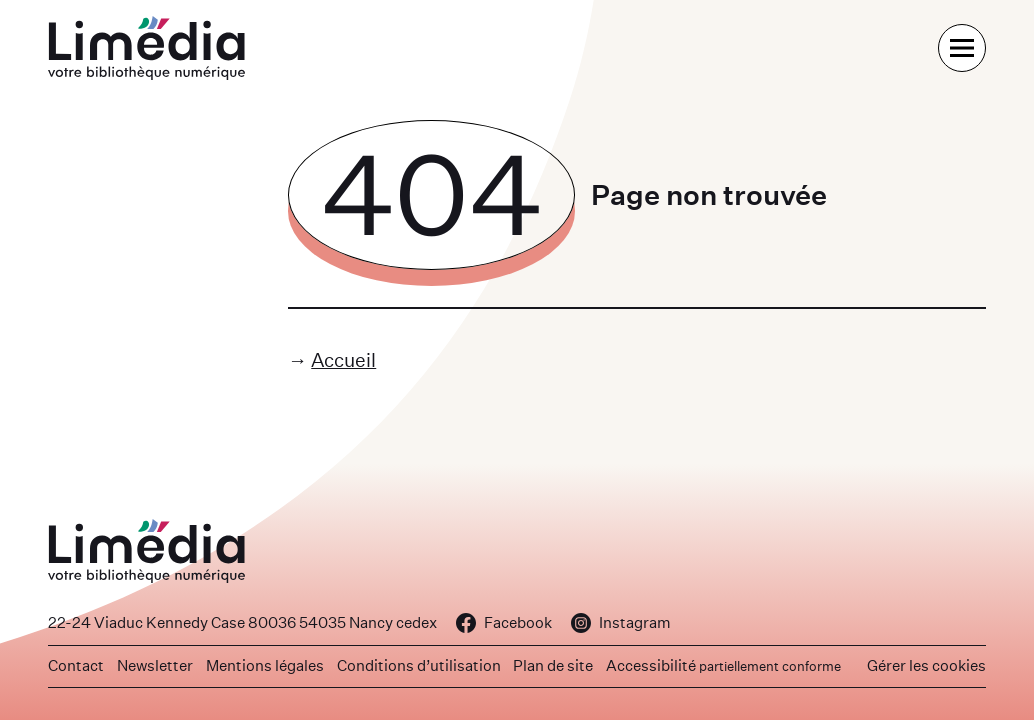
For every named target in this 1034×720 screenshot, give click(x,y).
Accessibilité (723, 665)
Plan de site (553, 665)
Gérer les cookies (926, 665)
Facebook (504, 622)
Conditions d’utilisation (419, 665)
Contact (76, 665)
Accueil (343, 359)
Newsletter (155, 665)
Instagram (621, 622)
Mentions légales (265, 665)
